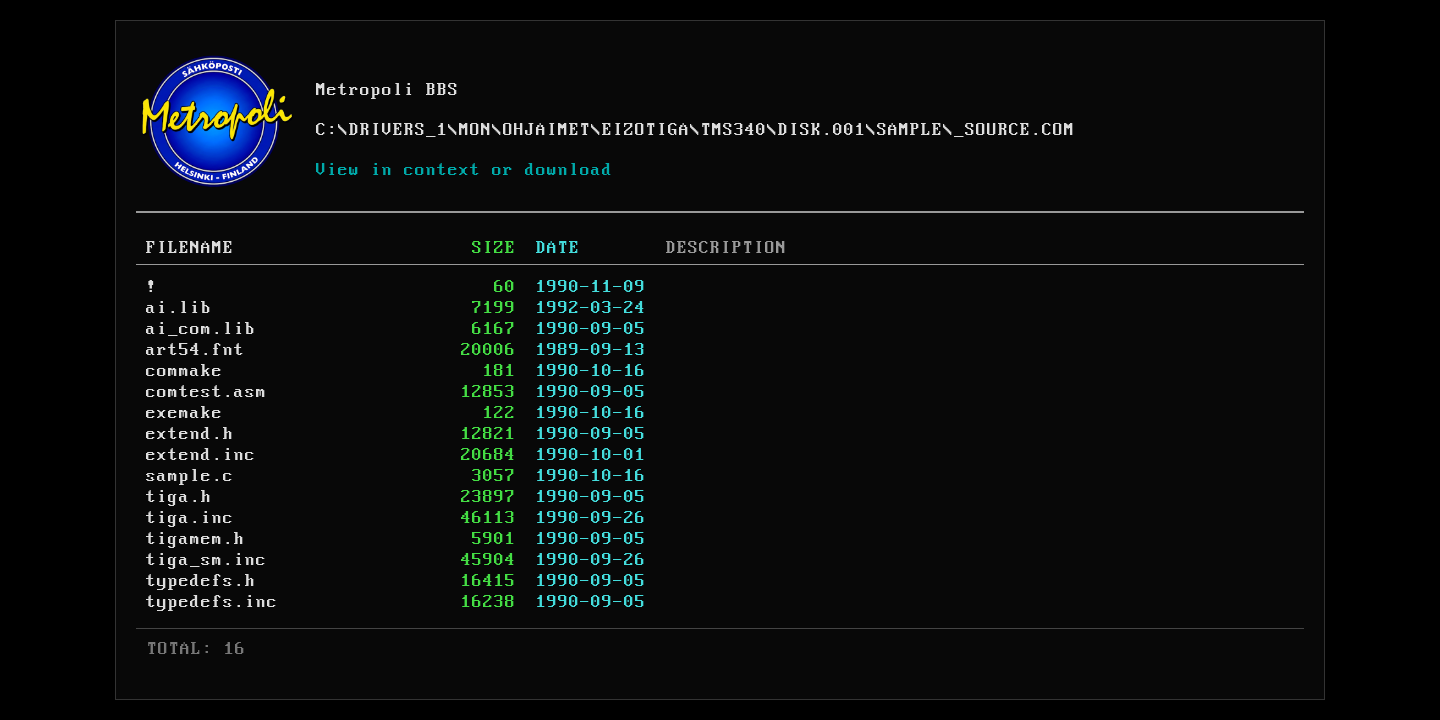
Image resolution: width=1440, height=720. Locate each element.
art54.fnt (195, 350)
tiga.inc (190, 518)
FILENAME (190, 248)
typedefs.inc (212, 602)
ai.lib (179, 308)
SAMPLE (910, 130)
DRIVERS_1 (398, 130)
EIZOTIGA (646, 130)
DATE (558, 248)
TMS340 (734, 130)
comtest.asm (206, 392)
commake (184, 371)
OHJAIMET (547, 130)
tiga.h (179, 497)
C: (327, 130)
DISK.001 (822, 130)
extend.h (190, 434)
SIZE (494, 248)
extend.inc (201, 455)
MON (475, 130)
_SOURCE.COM (1014, 130)
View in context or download (464, 170)
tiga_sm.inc (206, 560)
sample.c (190, 476)
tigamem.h (195, 539)
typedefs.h (201, 581)
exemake (184, 413)
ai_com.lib (201, 329)
